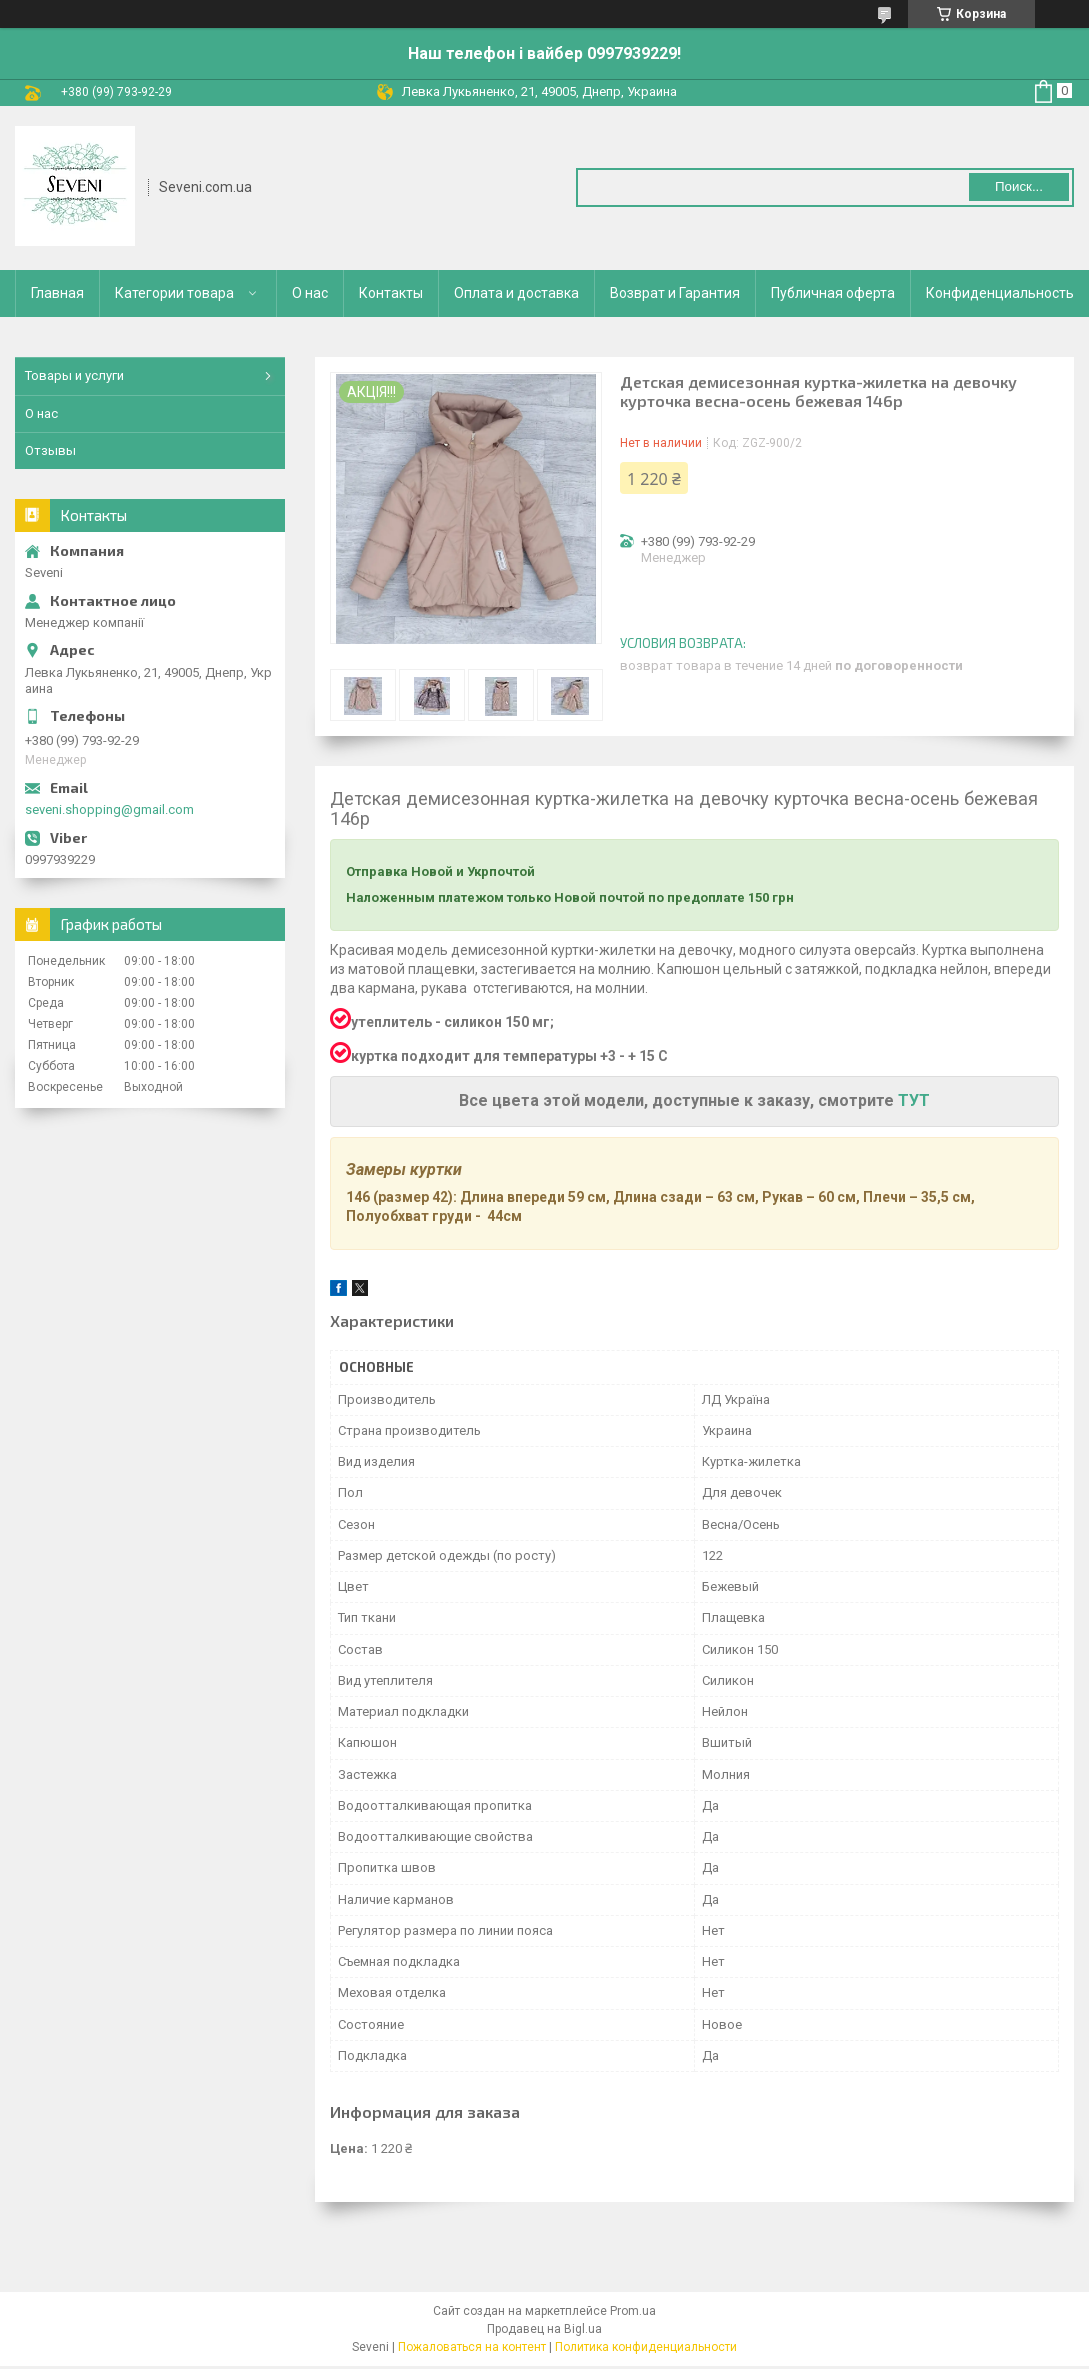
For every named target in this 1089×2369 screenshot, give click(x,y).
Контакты (391, 293)
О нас (310, 293)
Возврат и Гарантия (675, 293)
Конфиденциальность (1000, 293)
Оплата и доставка (516, 293)
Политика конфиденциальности (646, 2347)
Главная (57, 293)
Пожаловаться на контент (472, 2347)
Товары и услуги (74, 375)
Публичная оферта (833, 293)
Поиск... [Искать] (1019, 186)
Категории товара (174, 293)
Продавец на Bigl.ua (544, 2329)
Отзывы (50, 450)
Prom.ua (633, 2311)
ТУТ (912, 1100)
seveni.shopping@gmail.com (109, 809)
